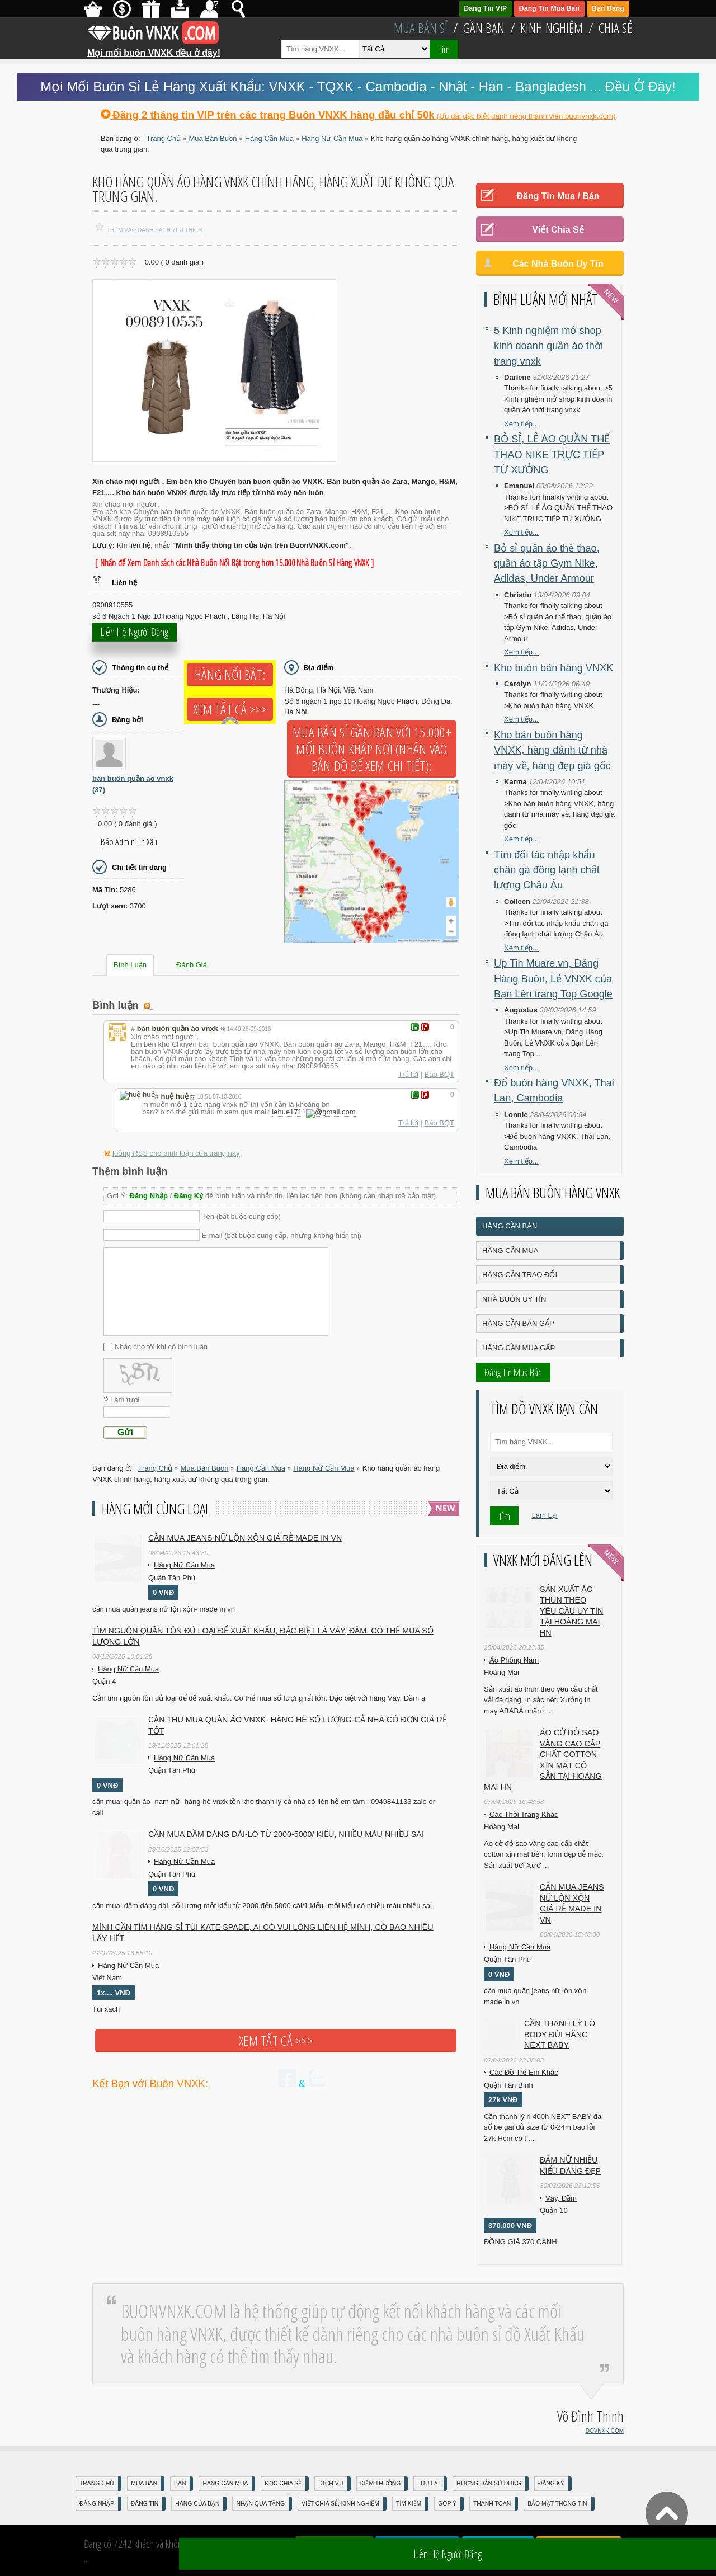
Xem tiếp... (521, 424)
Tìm (444, 49)
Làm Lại (545, 1515)
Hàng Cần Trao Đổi (519, 1274)
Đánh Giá (191, 964)
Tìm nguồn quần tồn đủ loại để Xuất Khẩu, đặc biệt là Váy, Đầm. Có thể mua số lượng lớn (263, 1634)
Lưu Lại (428, 2483)
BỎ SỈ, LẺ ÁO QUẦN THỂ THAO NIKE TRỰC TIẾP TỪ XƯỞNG (552, 454)
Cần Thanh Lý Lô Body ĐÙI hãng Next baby (559, 2034)
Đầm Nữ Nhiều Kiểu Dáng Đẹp (570, 2165)
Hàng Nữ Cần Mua (184, 1562)
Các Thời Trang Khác (523, 1814)
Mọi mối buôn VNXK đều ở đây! (154, 49)
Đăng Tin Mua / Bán (557, 196)
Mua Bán (144, 2483)
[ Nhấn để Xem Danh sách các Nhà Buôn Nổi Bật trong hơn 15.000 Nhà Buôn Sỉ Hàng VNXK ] (234, 563)
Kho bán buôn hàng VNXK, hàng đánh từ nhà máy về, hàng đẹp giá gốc (552, 750)
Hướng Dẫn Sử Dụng (488, 2483)
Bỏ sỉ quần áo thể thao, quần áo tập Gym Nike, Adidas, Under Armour (547, 564)
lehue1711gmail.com (309, 1112)
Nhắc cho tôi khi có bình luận (161, 1344)
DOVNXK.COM (605, 2431)
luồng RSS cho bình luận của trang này (176, 1151)
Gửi (125, 1430)
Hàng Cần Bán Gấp (518, 1323)
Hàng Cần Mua (510, 1250)
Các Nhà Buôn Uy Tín (558, 264)
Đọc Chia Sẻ (283, 2483)
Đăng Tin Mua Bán (549, 8)
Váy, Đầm (561, 2198)
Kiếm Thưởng (380, 2483)
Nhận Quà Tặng (260, 2503)
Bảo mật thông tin (557, 2503)
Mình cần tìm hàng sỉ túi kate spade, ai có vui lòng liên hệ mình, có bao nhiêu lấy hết (263, 1930)
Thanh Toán (492, 2503)
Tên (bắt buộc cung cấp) (241, 1214)
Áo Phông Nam (514, 1660)
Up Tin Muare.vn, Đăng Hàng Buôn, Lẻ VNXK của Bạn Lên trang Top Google (553, 979)
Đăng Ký (189, 1193)
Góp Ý (447, 2503)
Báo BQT (439, 1074)
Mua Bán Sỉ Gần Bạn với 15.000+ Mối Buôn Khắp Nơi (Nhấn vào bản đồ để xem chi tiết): (372, 749)
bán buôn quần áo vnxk (132, 784)
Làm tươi (124, 1397)
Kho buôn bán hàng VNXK (553, 668)
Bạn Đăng (608, 8)
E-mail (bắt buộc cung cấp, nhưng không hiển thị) (281, 1233)
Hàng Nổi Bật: (230, 674)
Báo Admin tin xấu (129, 842)
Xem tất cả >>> (230, 709)
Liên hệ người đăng (134, 638)
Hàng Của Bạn (197, 2503)
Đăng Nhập (149, 1193)
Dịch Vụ (330, 2483)
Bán (180, 2483)
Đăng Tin (144, 2503)
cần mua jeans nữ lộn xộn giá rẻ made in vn (245, 1535)
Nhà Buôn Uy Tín (514, 1299)
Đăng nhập (96, 2503)
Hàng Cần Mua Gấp (518, 1348)
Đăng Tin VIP (485, 8)
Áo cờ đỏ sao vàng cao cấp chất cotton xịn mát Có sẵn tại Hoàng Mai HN (543, 1760)
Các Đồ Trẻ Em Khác (523, 2072)
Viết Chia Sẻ (557, 229)
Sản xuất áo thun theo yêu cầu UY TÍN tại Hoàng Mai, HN (571, 1611)
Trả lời (408, 1074)
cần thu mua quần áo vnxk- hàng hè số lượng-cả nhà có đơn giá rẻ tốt (297, 1723)
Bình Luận (130, 964)
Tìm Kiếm (408, 2503)
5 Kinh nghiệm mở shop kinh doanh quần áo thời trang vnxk (548, 346)
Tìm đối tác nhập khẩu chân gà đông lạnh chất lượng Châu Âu (547, 870)
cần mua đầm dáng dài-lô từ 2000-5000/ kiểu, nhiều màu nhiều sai (286, 1832)
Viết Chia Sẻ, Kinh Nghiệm (340, 2503)
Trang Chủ (96, 2483)
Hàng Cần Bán (509, 1226)
